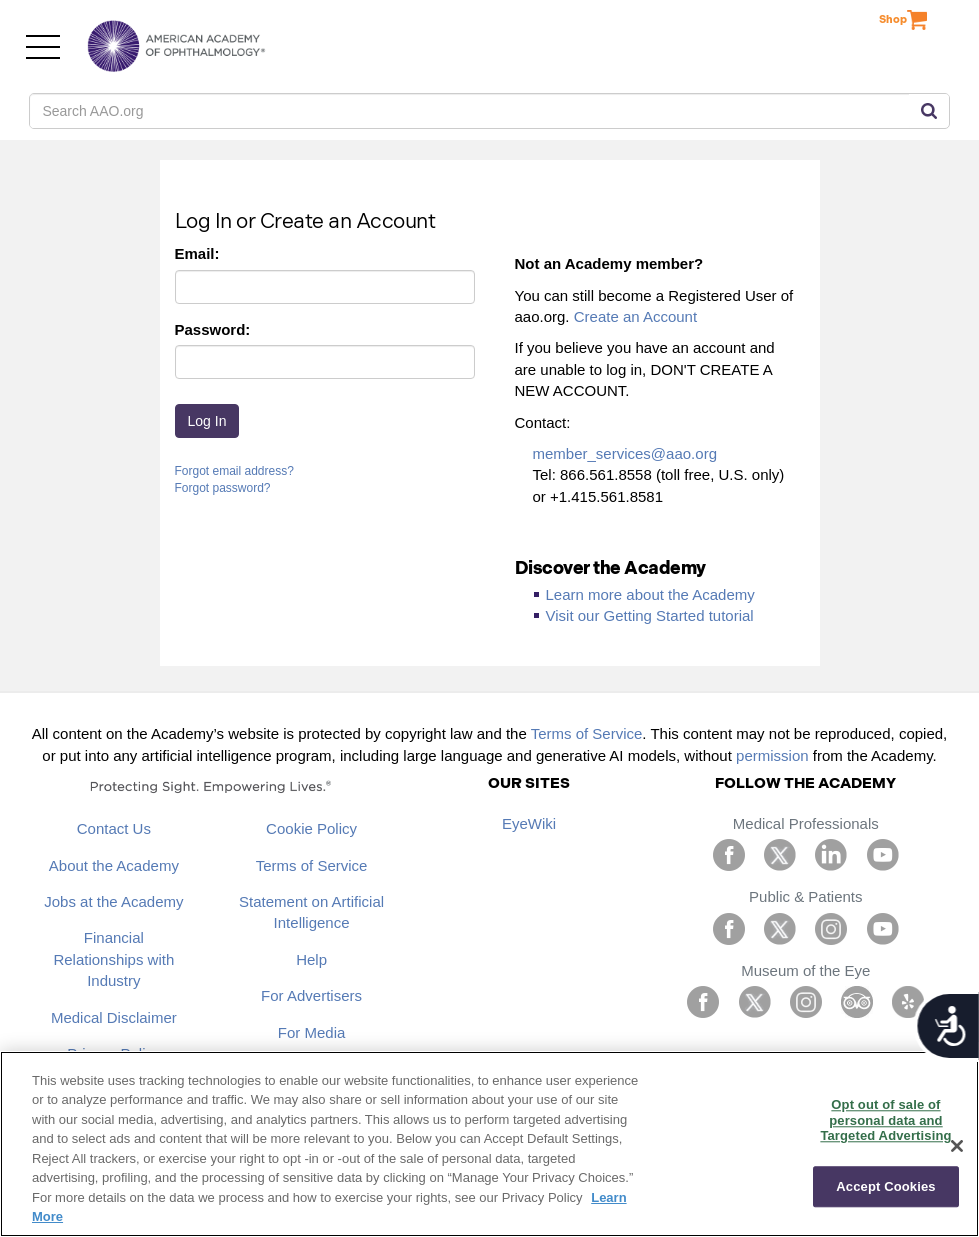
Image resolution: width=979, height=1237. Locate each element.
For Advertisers (311, 995)
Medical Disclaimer (114, 1017)
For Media (312, 1032)
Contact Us (114, 828)
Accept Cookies (885, 1186)
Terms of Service (587, 733)
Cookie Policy (311, 828)
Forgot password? (223, 488)
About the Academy (114, 865)
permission (772, 755)
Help (311, 959)
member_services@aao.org (625, 453)
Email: (197, 253)
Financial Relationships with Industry (113, 959)
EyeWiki (529, 823)
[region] (489, 1144)
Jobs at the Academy (113, 901)
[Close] (957, 1146)
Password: (213, 329)
